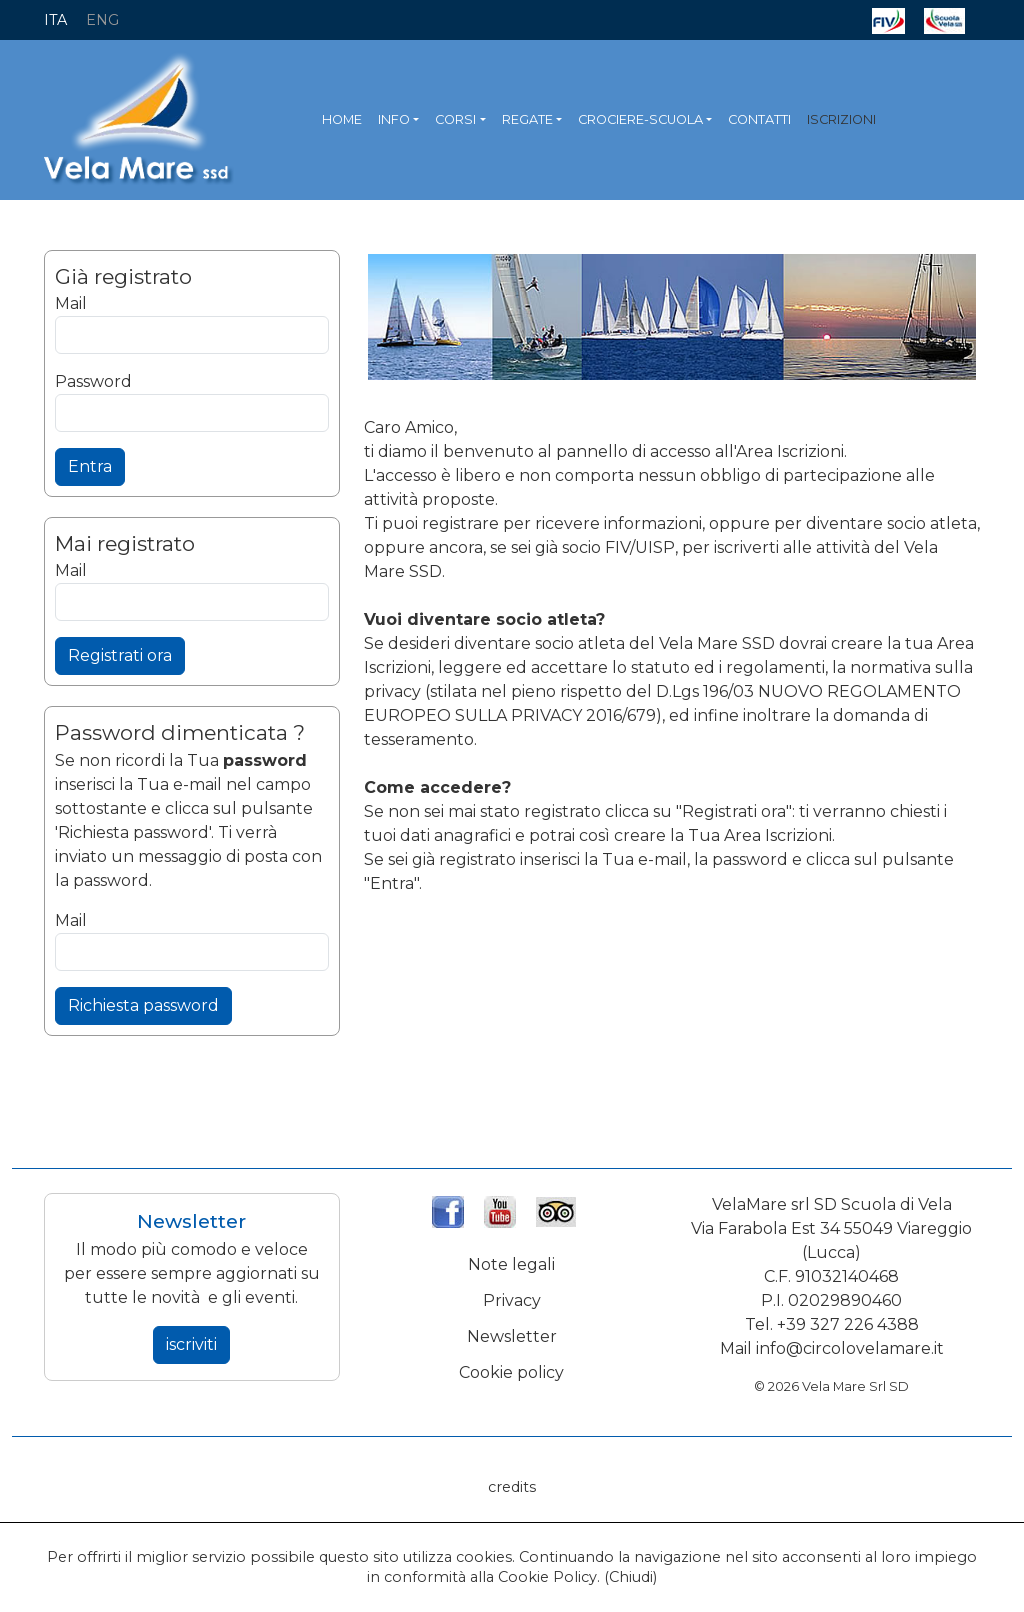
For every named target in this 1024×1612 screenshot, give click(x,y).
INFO (394, 119)
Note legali (511, 1264)
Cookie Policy (547, 1577)
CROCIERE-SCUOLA (640, 119)
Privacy (512, 1300)
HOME (342, 119)
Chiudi (631, 1577)
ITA (55, 20)
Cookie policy (511, 1372)
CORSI (455, 119)
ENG (102, 20)
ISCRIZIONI (841, 119)
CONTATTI (759, 119)
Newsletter (512, 1336)
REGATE (527, 119)
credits (512, 1487)
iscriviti (191, 1344)
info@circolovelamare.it (850, 1348)
